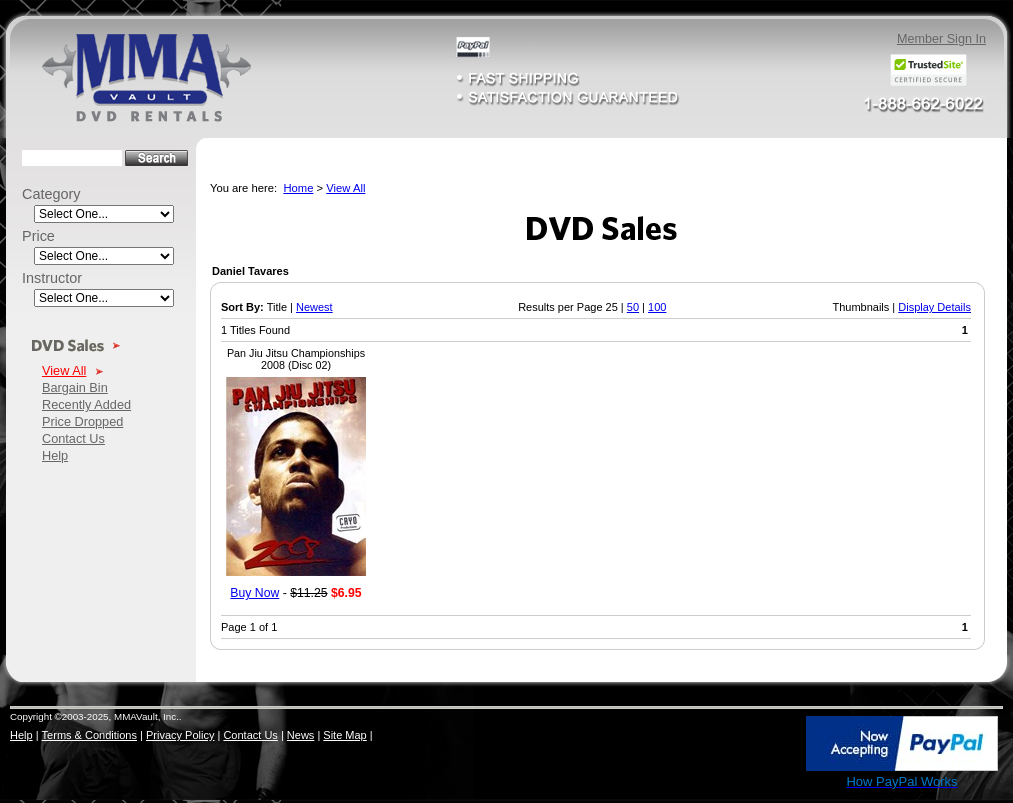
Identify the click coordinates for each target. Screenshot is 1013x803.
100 (657, 307)
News (301, 735)
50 (633, 307)
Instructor (52, 278)
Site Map (344, 735)
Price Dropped (82, 421)
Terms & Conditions (89, 735)
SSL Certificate (760, 786)
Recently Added (86, 404)
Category (51, 194)
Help (55, 455)
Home (298, 188)
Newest (314, 307)
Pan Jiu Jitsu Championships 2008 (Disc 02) (296, 359)
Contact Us (73, 438)
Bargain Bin (75, 387)
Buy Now (254, 593)
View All (64, 370)
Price (38, 236)
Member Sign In (941, 39)
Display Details (934, 307)
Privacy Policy (180, 735)
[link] (761, 745)
